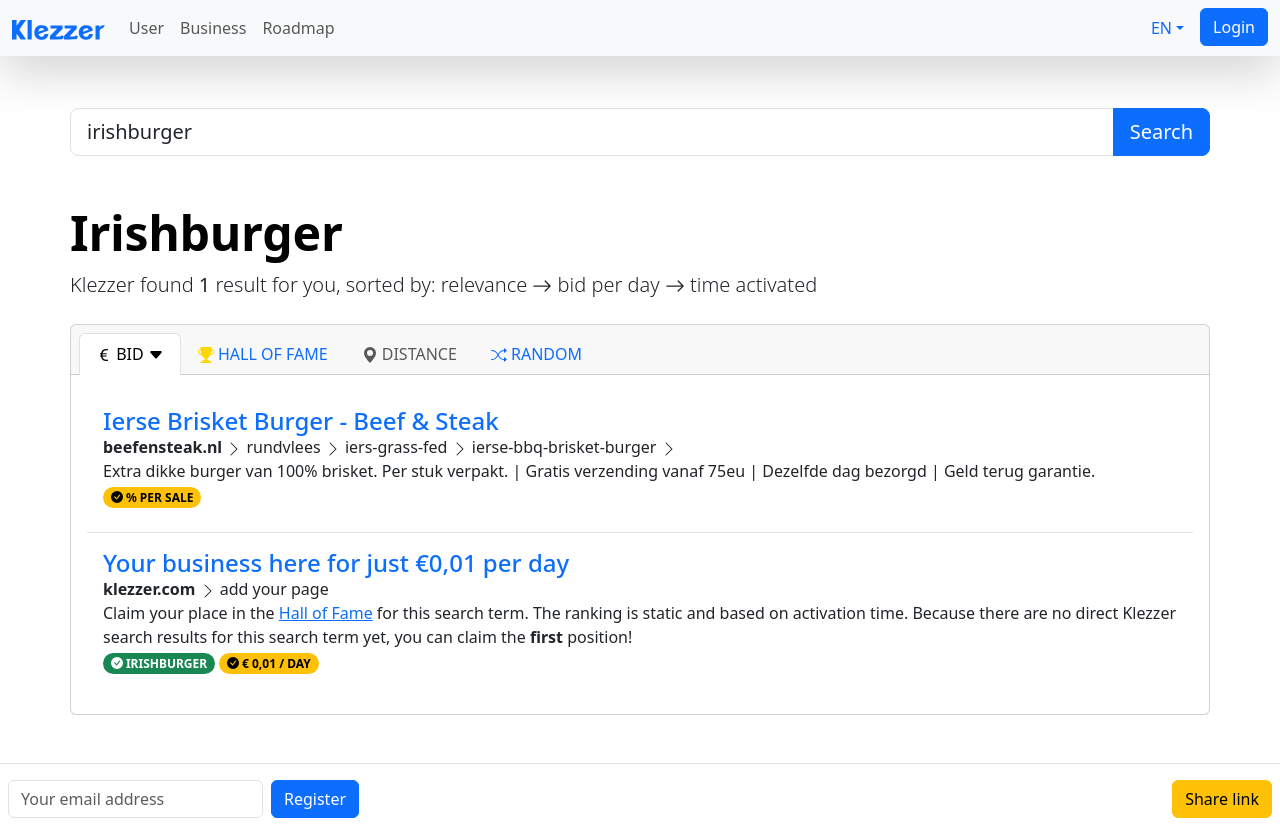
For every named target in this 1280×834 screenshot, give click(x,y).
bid (130, 354)
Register (315, 799)
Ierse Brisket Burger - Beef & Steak (301, 420)
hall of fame (263, 354)
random (536, 354)
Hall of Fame (326, 613)
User (146, 28)
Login (1234, 27)
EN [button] (1161, 28)
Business (213, 28)
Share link (1222, 799)
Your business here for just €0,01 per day (336, 562)
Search (1161, 131)
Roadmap (298, 28)
